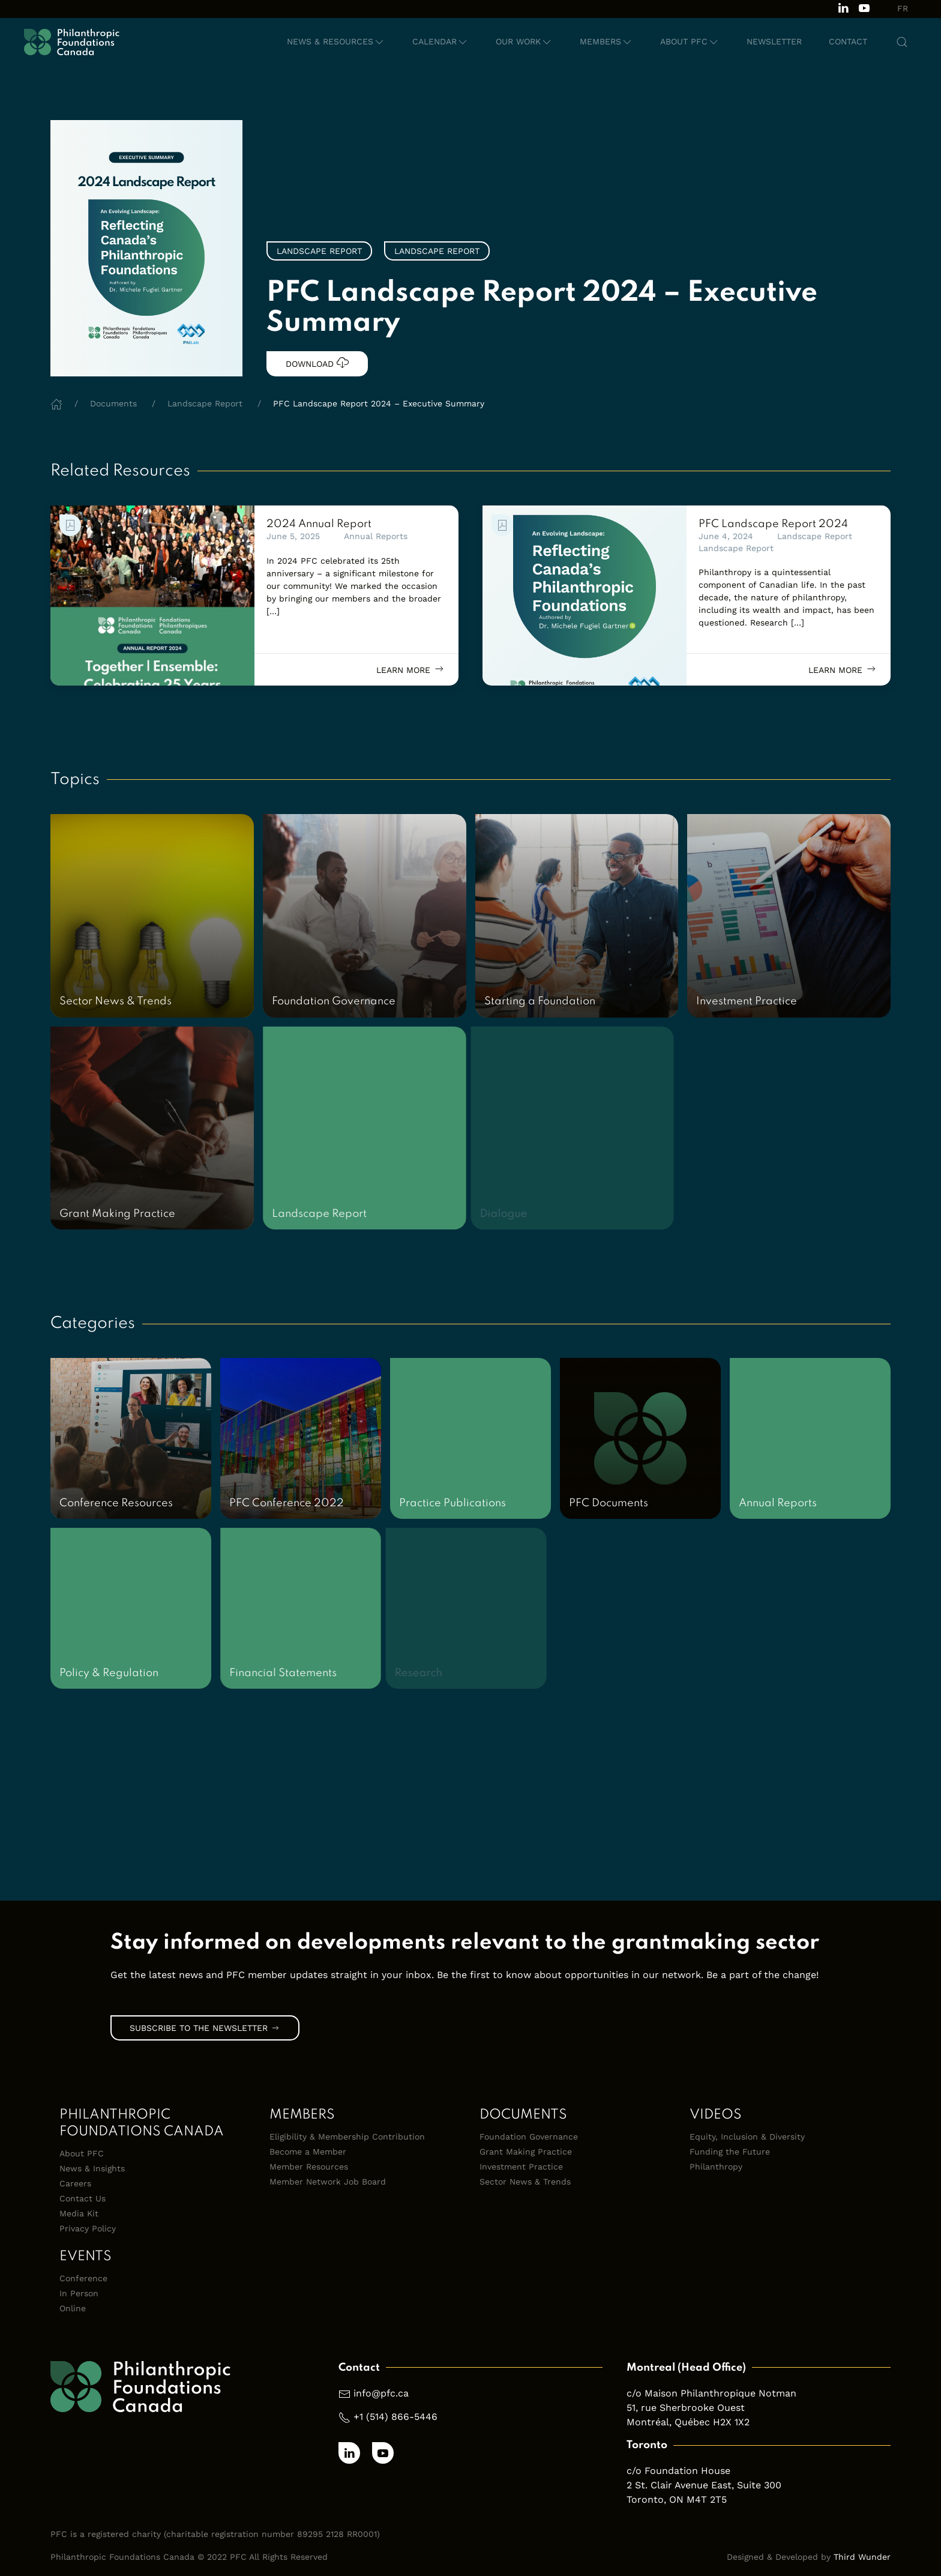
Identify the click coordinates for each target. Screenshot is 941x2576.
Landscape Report (814, 536)
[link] (152, 595)
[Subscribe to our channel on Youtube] (864, 7)
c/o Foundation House (678, 2470)
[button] (336, 42)
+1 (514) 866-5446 (395, 2416)
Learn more (410, 669)
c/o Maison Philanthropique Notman (711, 2393)
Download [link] (317, 363)
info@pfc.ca (381, 2393)
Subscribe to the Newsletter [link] (205, 2028)
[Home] (56, 403)
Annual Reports (375, 536)
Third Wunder (862, 2557)
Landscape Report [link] (319, 251)
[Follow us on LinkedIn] (843, 7)
